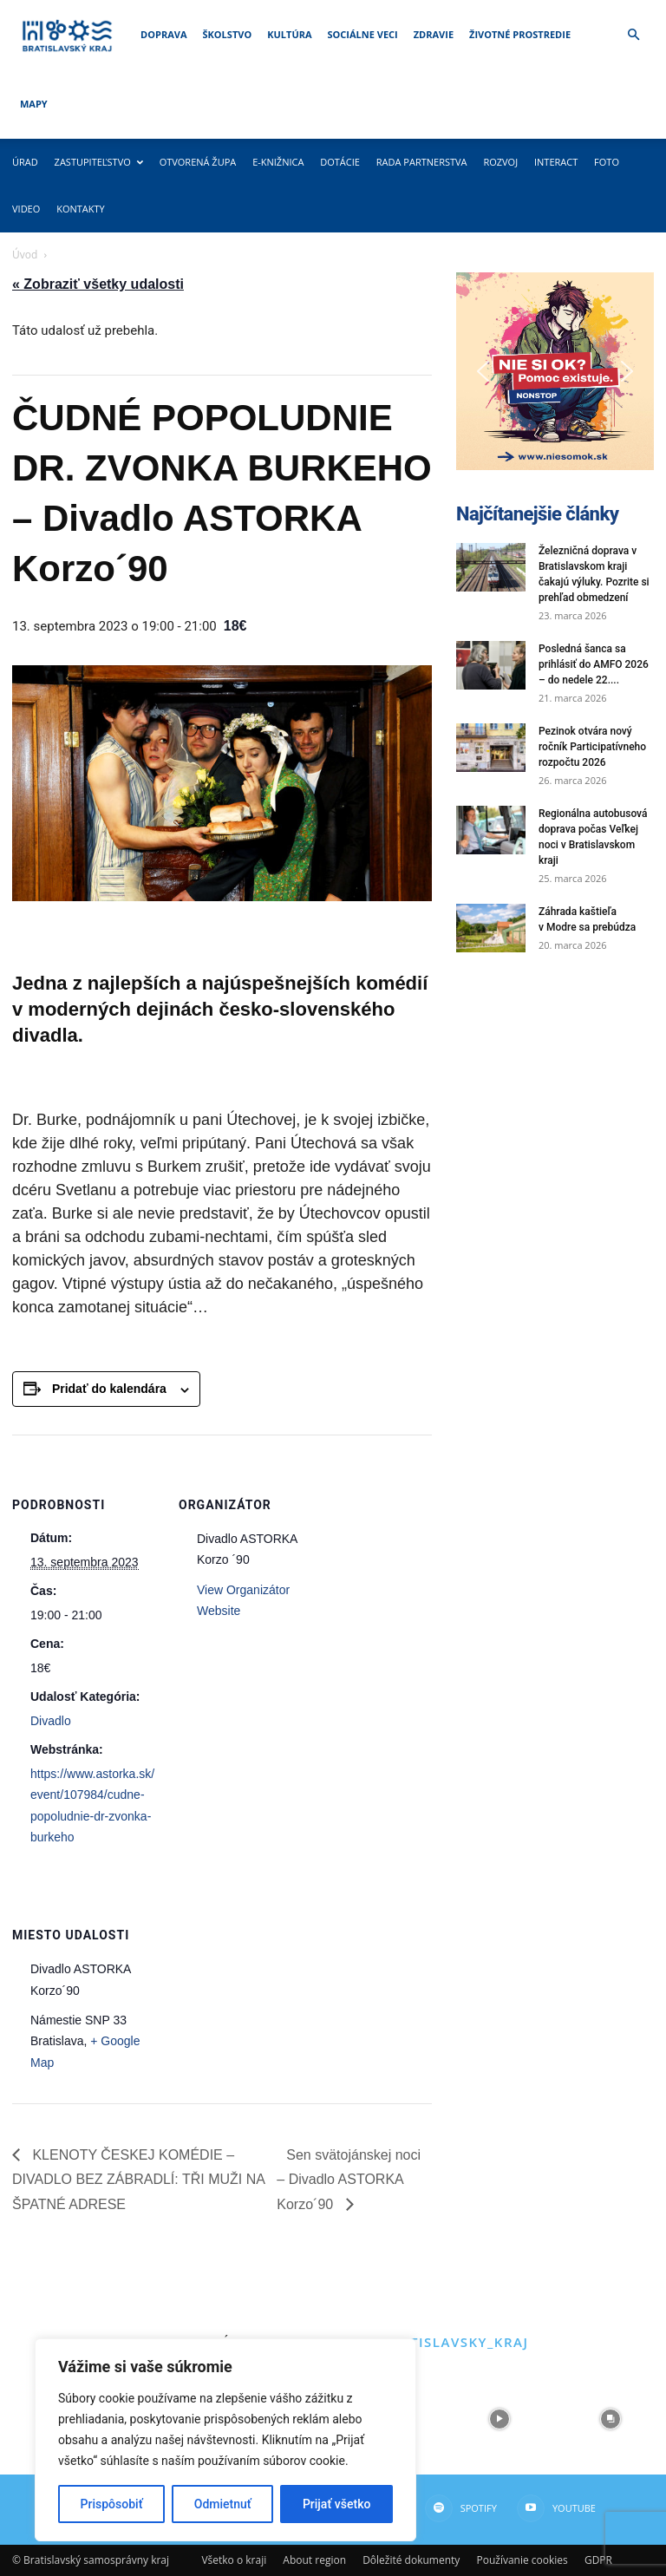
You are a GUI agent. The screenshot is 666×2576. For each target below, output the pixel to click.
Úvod (24, 254)
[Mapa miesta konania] (270, 1984)
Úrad (25, 161)
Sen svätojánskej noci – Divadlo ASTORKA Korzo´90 (349, 2180)
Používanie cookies (521, 2560)
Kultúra (289, 34)
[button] (633, 35)
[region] (225, 2439)
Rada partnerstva (421, 161)
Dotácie (340, 161)
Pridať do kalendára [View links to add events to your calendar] (109, 1389)
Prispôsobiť (112, 2504)
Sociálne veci (363, 34)
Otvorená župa (198, 161)
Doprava (163, 34)
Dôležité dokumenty (411, 2560)
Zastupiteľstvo (99, 161)
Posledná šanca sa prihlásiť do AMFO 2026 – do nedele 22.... (594, 664)
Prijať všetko (336, 2504)
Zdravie (434, 34)
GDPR (598, 2560)
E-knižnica (278, 161)
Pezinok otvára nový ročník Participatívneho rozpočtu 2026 (592, 746)
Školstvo (227, 34)
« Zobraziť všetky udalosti (98, 284)
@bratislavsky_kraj (448, 2341)
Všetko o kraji (233, 2560)
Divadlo (50, 1721)
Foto (606, 161)
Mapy (34, 103)
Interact (556, 161)
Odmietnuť (222, 2504)
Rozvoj (500, 161)
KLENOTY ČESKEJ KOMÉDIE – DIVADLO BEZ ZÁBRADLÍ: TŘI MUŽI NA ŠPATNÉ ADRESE (138, 2180)
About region (314, 2560)
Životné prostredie (520, 34)
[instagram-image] (499, 2419)
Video (26, 208)
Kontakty (80, 208)
